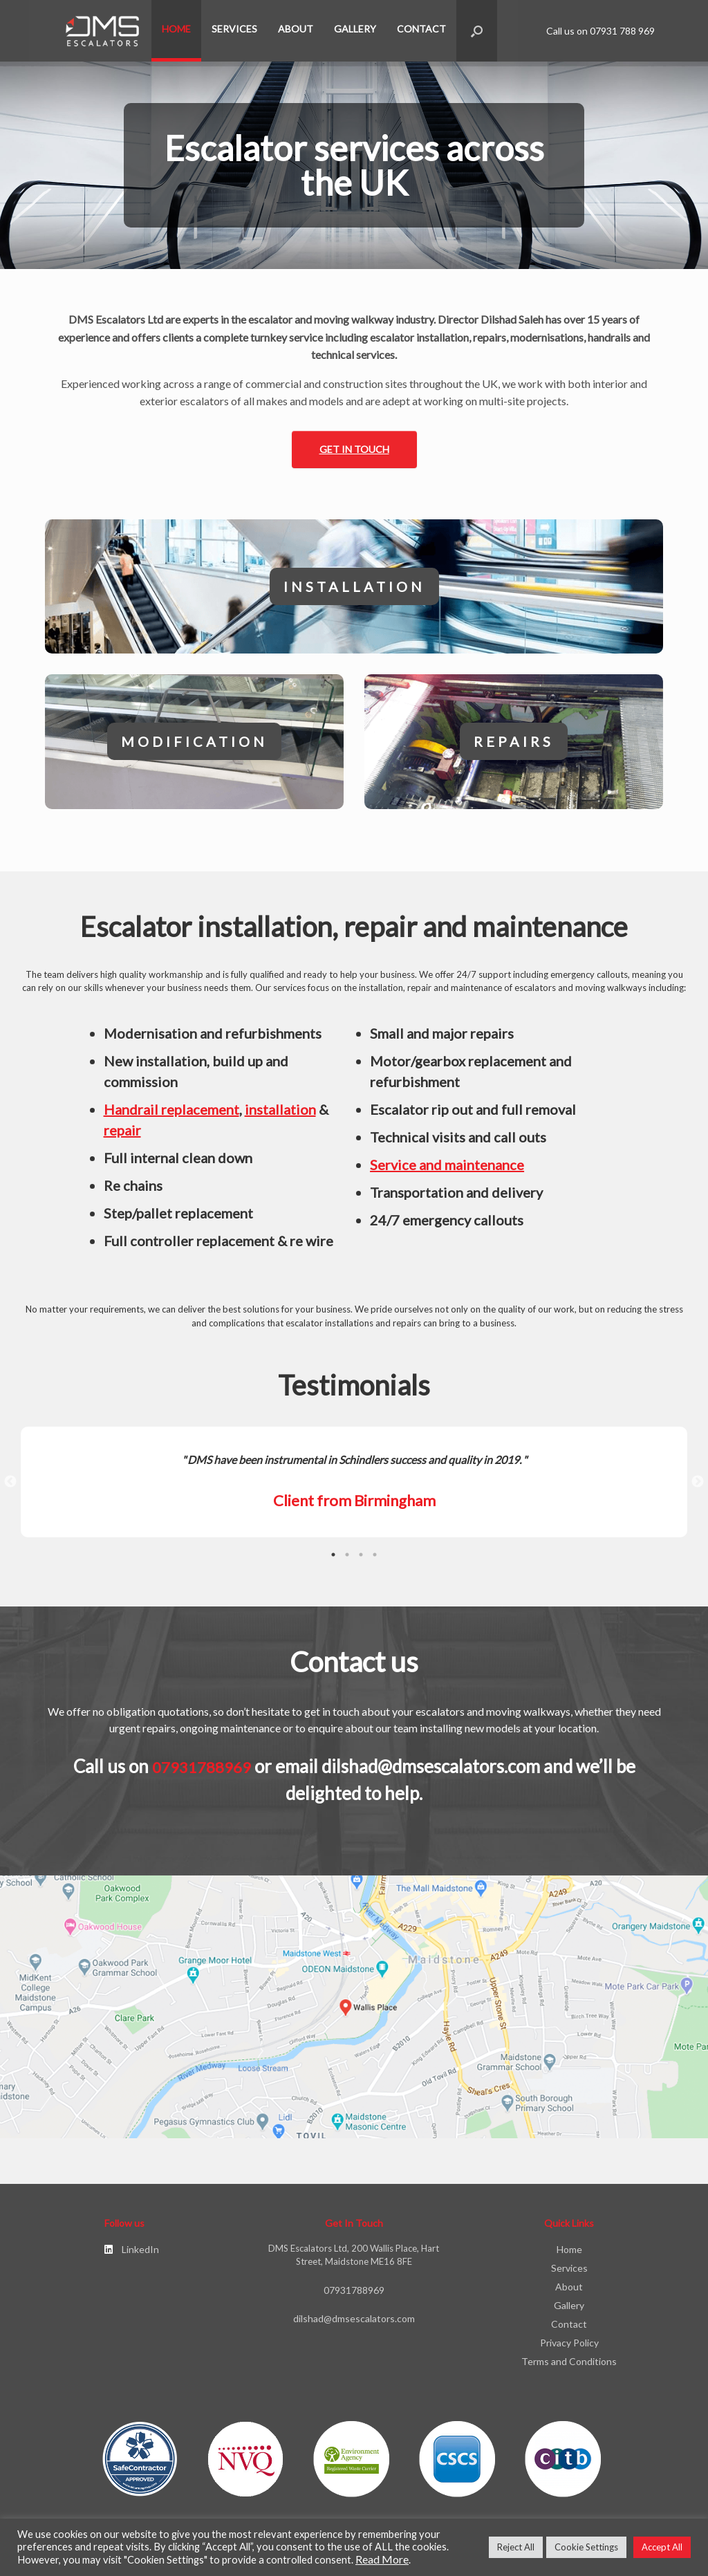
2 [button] (347, 1562)
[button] (476, 31)
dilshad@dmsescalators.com (431, 1774)
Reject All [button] (515, 2546)
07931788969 (201, 1775)
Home (176, 29)
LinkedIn (131, 2257)
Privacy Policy (569, 2350)
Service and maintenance (447, 1172)
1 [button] (333, 1562)
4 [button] (375, 1562)
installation (280, 1117)
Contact (421, 29)
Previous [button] (10, 1490)
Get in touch (354, 449)
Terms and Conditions (569, 2369)
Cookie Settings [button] (586, 2546)
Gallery (355, 29)
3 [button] (361, 1562)
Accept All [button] (662, 2546)
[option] (354, 1489)
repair (122, 1137)
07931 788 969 (622, 31)
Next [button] (698, 1490)
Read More (382, 2559)
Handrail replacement (171, 1117)
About (295, 29)
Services (234, 29)
